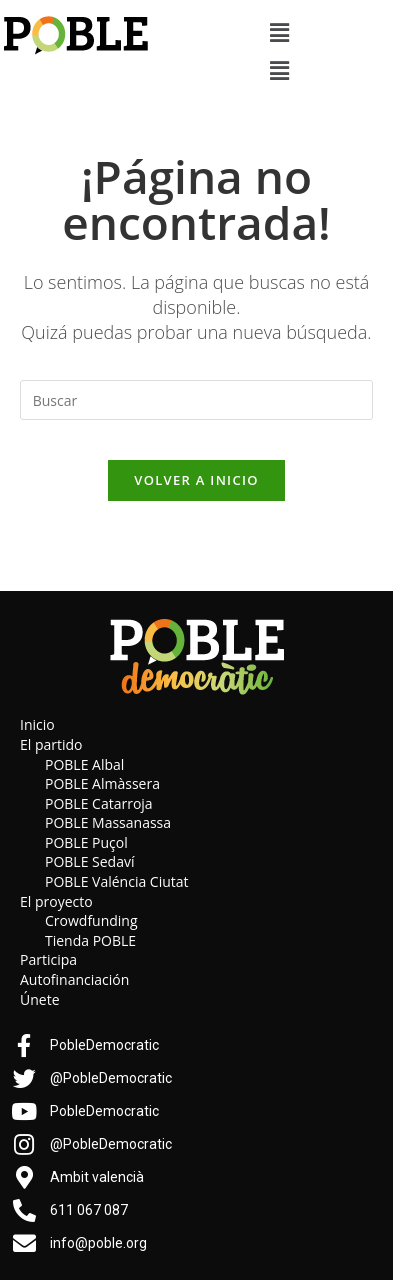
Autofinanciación (74, 979)
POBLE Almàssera (102, 783)
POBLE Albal (84, 764)
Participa (48, 959)
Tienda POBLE (90, 940)
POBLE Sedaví (90, 861)
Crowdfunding (91, 920)
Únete (40, 999)
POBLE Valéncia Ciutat (117, 881)
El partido (51, 744)
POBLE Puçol (86, 842)
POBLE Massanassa (108, 822)
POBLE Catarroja (99, 803)
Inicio (37, 724)
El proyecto (56, 901)
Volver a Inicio (196, 480)
